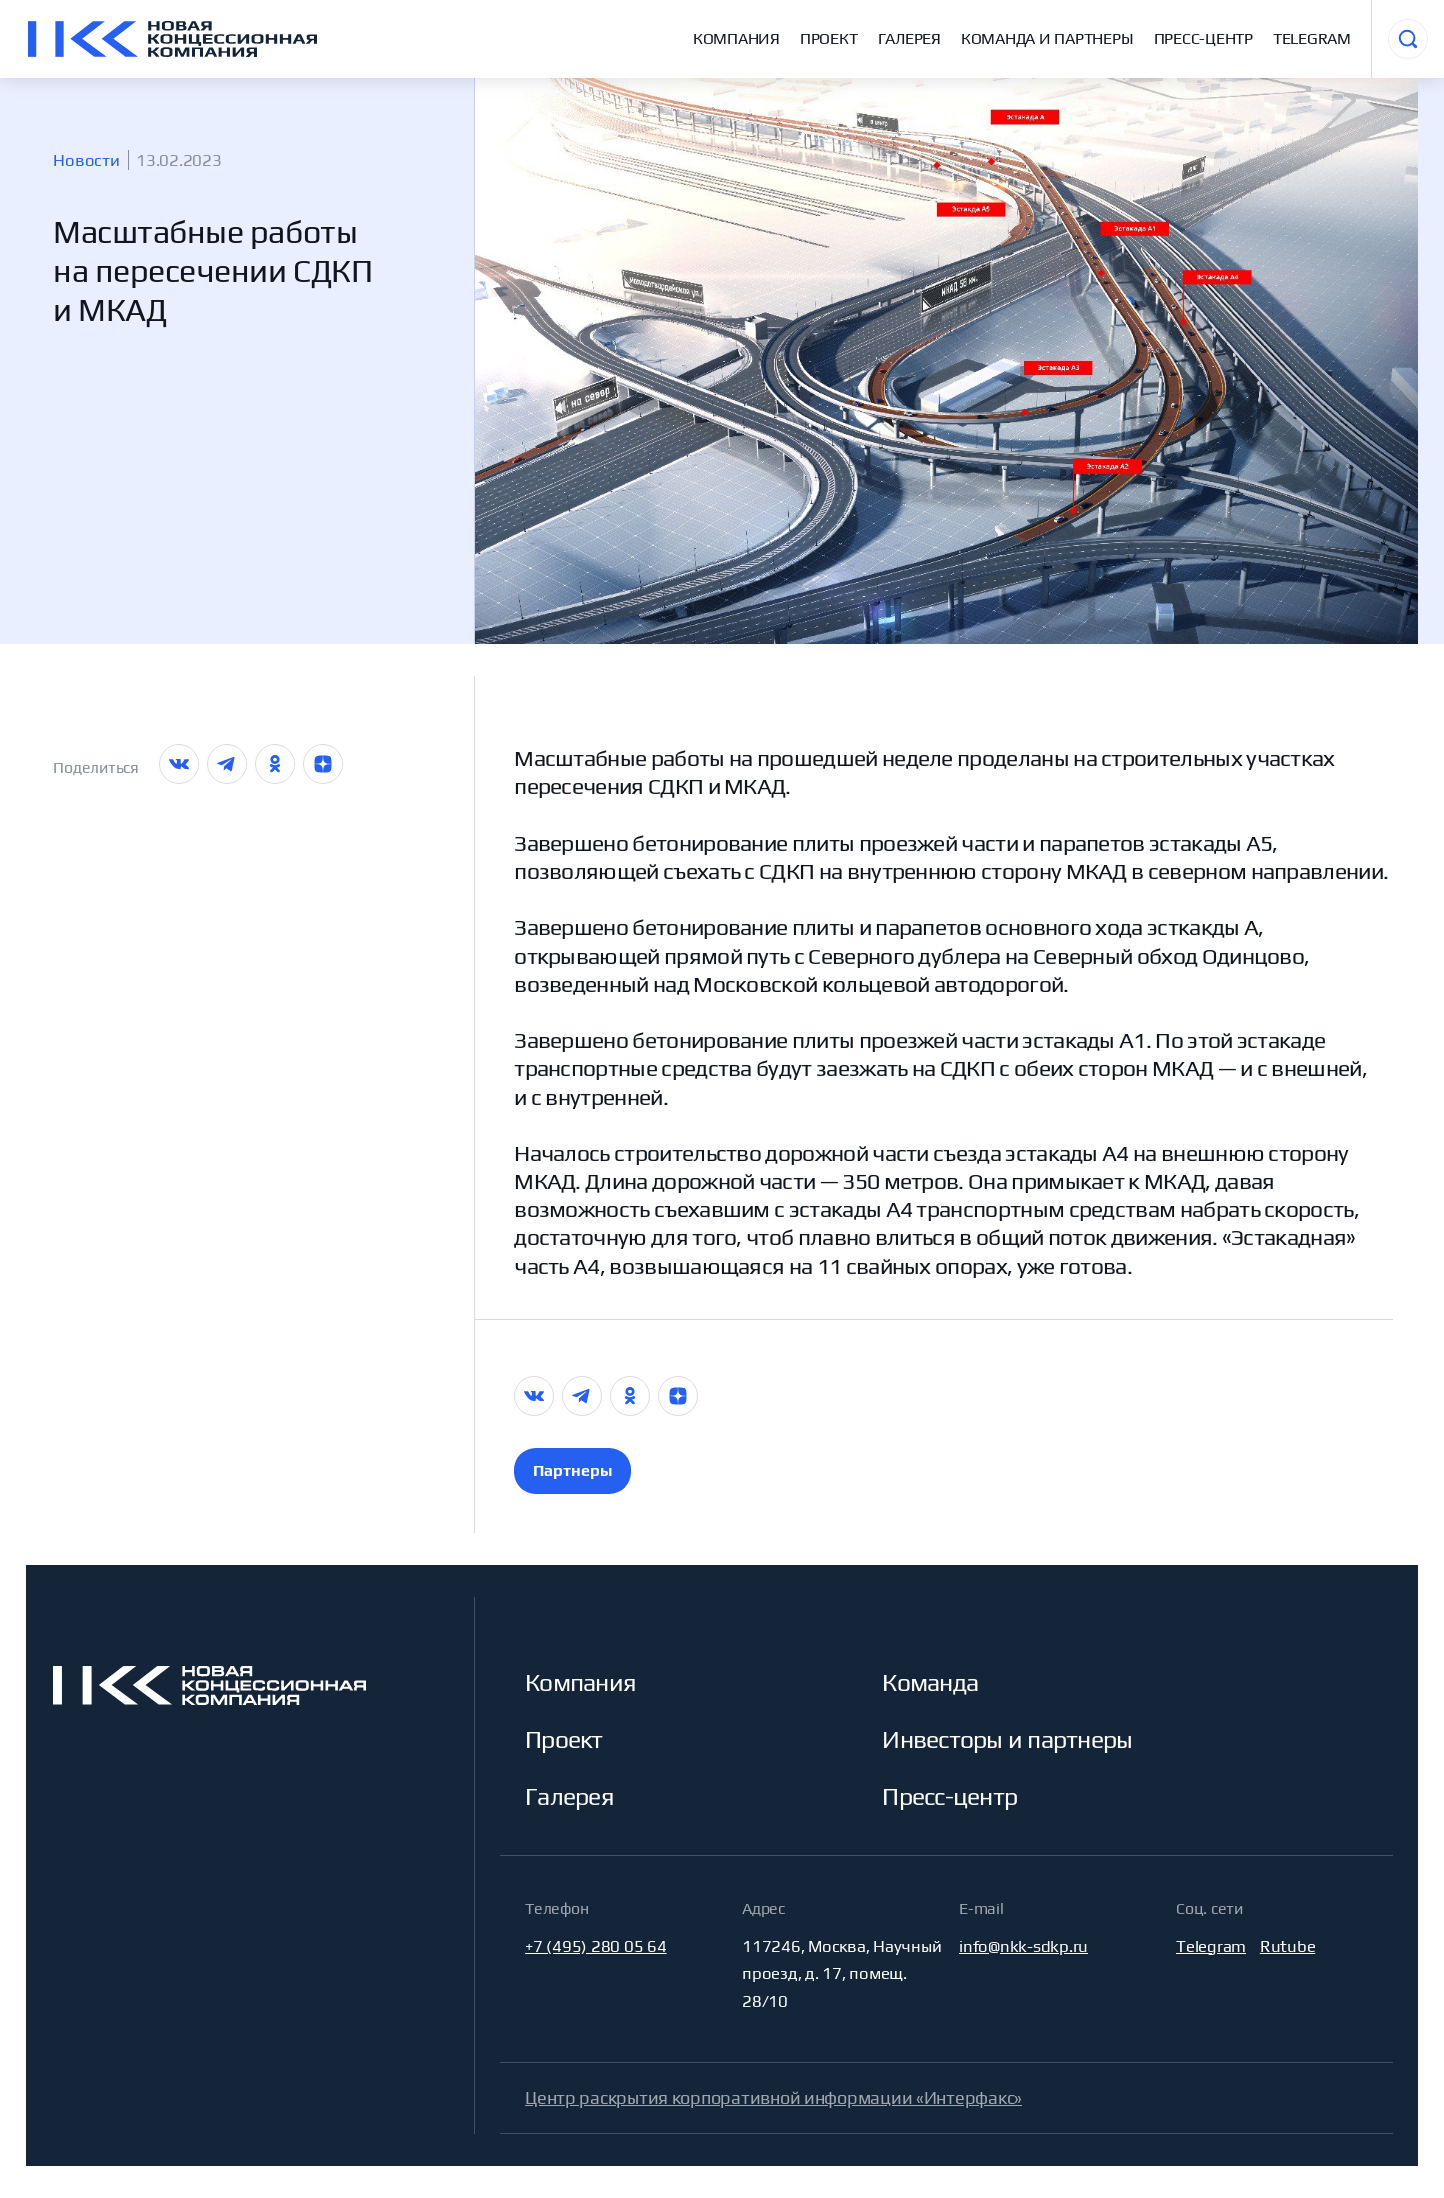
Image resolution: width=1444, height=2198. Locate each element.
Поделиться (96, 767)
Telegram (1312, 38)
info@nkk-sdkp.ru (1023, 1946)
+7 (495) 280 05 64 (595, 1946)
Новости (86, 160)
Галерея (909, 38)
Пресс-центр (1203, 38)
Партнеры (572, 1470)
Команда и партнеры (1047, 38)
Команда (930, 1682)
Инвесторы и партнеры (1007, 1739)
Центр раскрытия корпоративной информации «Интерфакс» (773, 2097)
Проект (829, 38)
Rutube (1288, 1946)
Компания (736, 38)
